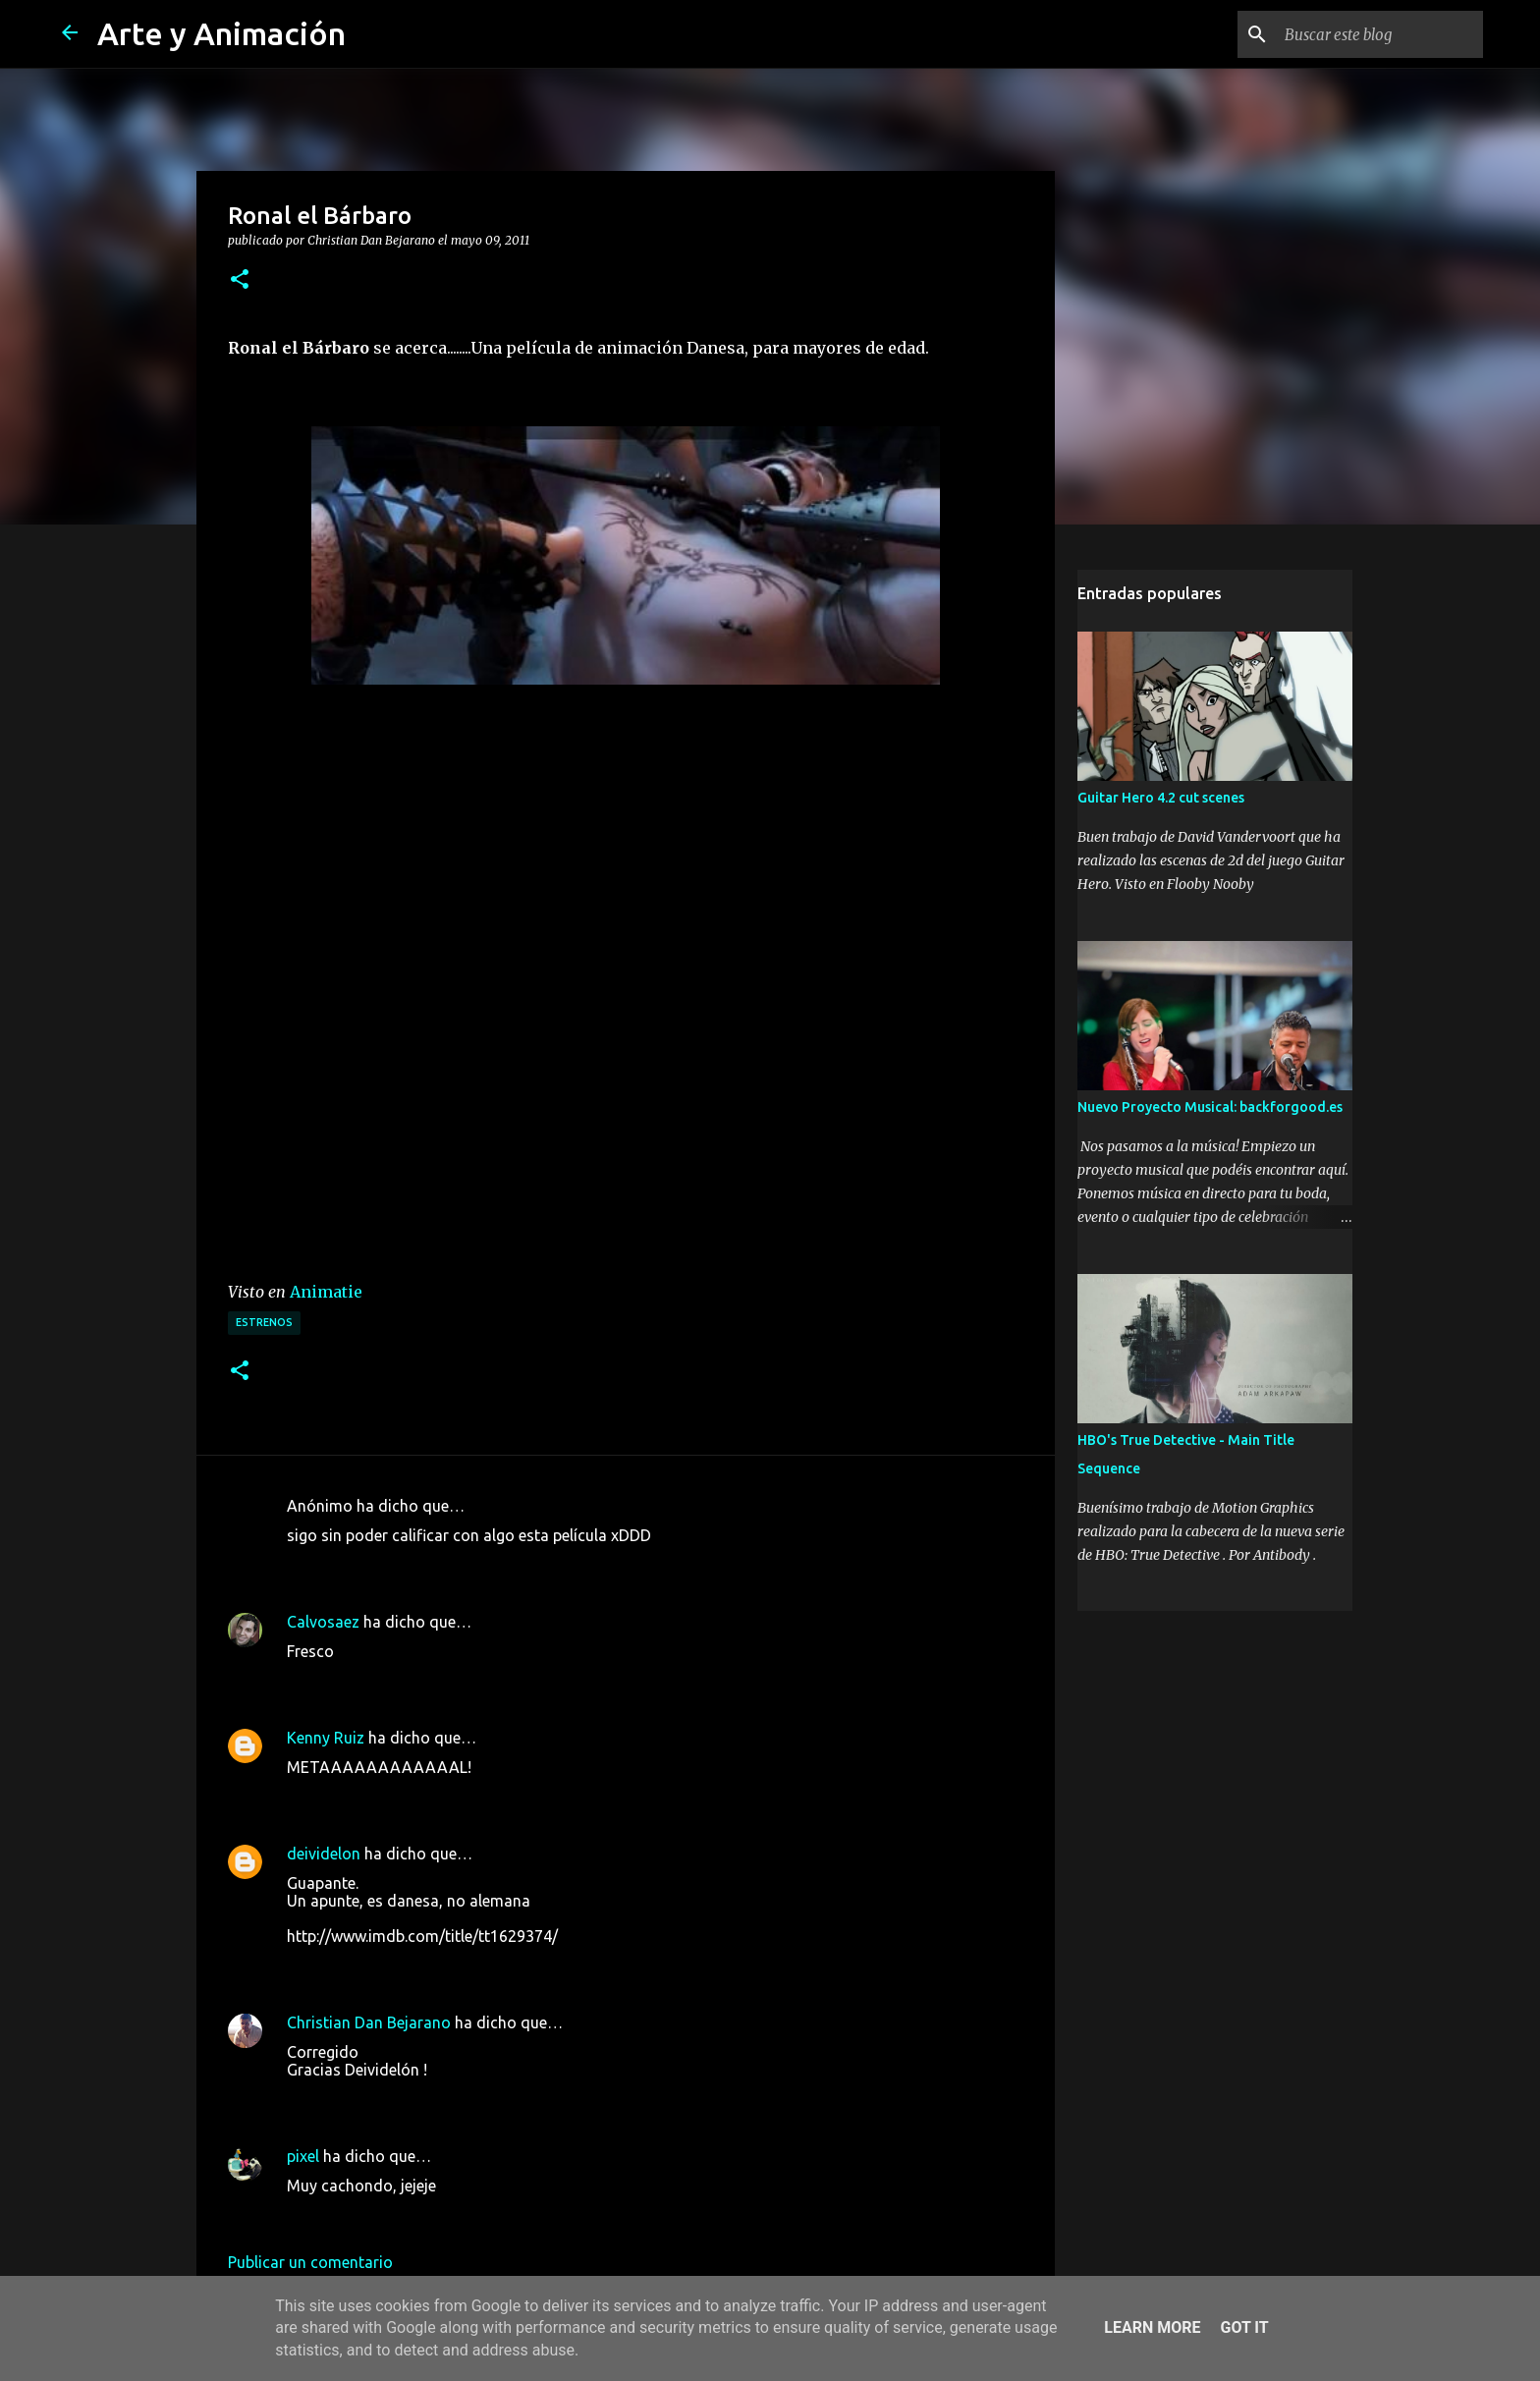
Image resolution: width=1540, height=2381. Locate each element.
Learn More (1152, 2327)
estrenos (264, 1322)
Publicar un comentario (310, 2262)
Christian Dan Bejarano (369, 2022)
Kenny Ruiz (325, 1737)
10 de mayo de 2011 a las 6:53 (394, 1965)
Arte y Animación (221, 33)
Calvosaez (323, 1622)
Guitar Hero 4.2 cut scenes (1160, 797)
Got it (1244, 2327)
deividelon (323, 1853)
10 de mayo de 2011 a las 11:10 (399, 2099)
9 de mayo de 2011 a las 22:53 (394, 1796)
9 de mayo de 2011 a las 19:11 (394, 1565)
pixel (303, 2156)
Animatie (326, 1291)
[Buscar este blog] (1380, 34)
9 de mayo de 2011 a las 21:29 (394, 1680)
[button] (239, 280)
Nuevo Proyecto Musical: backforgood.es (1210, 1107)
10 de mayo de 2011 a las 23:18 (399, 2215)
